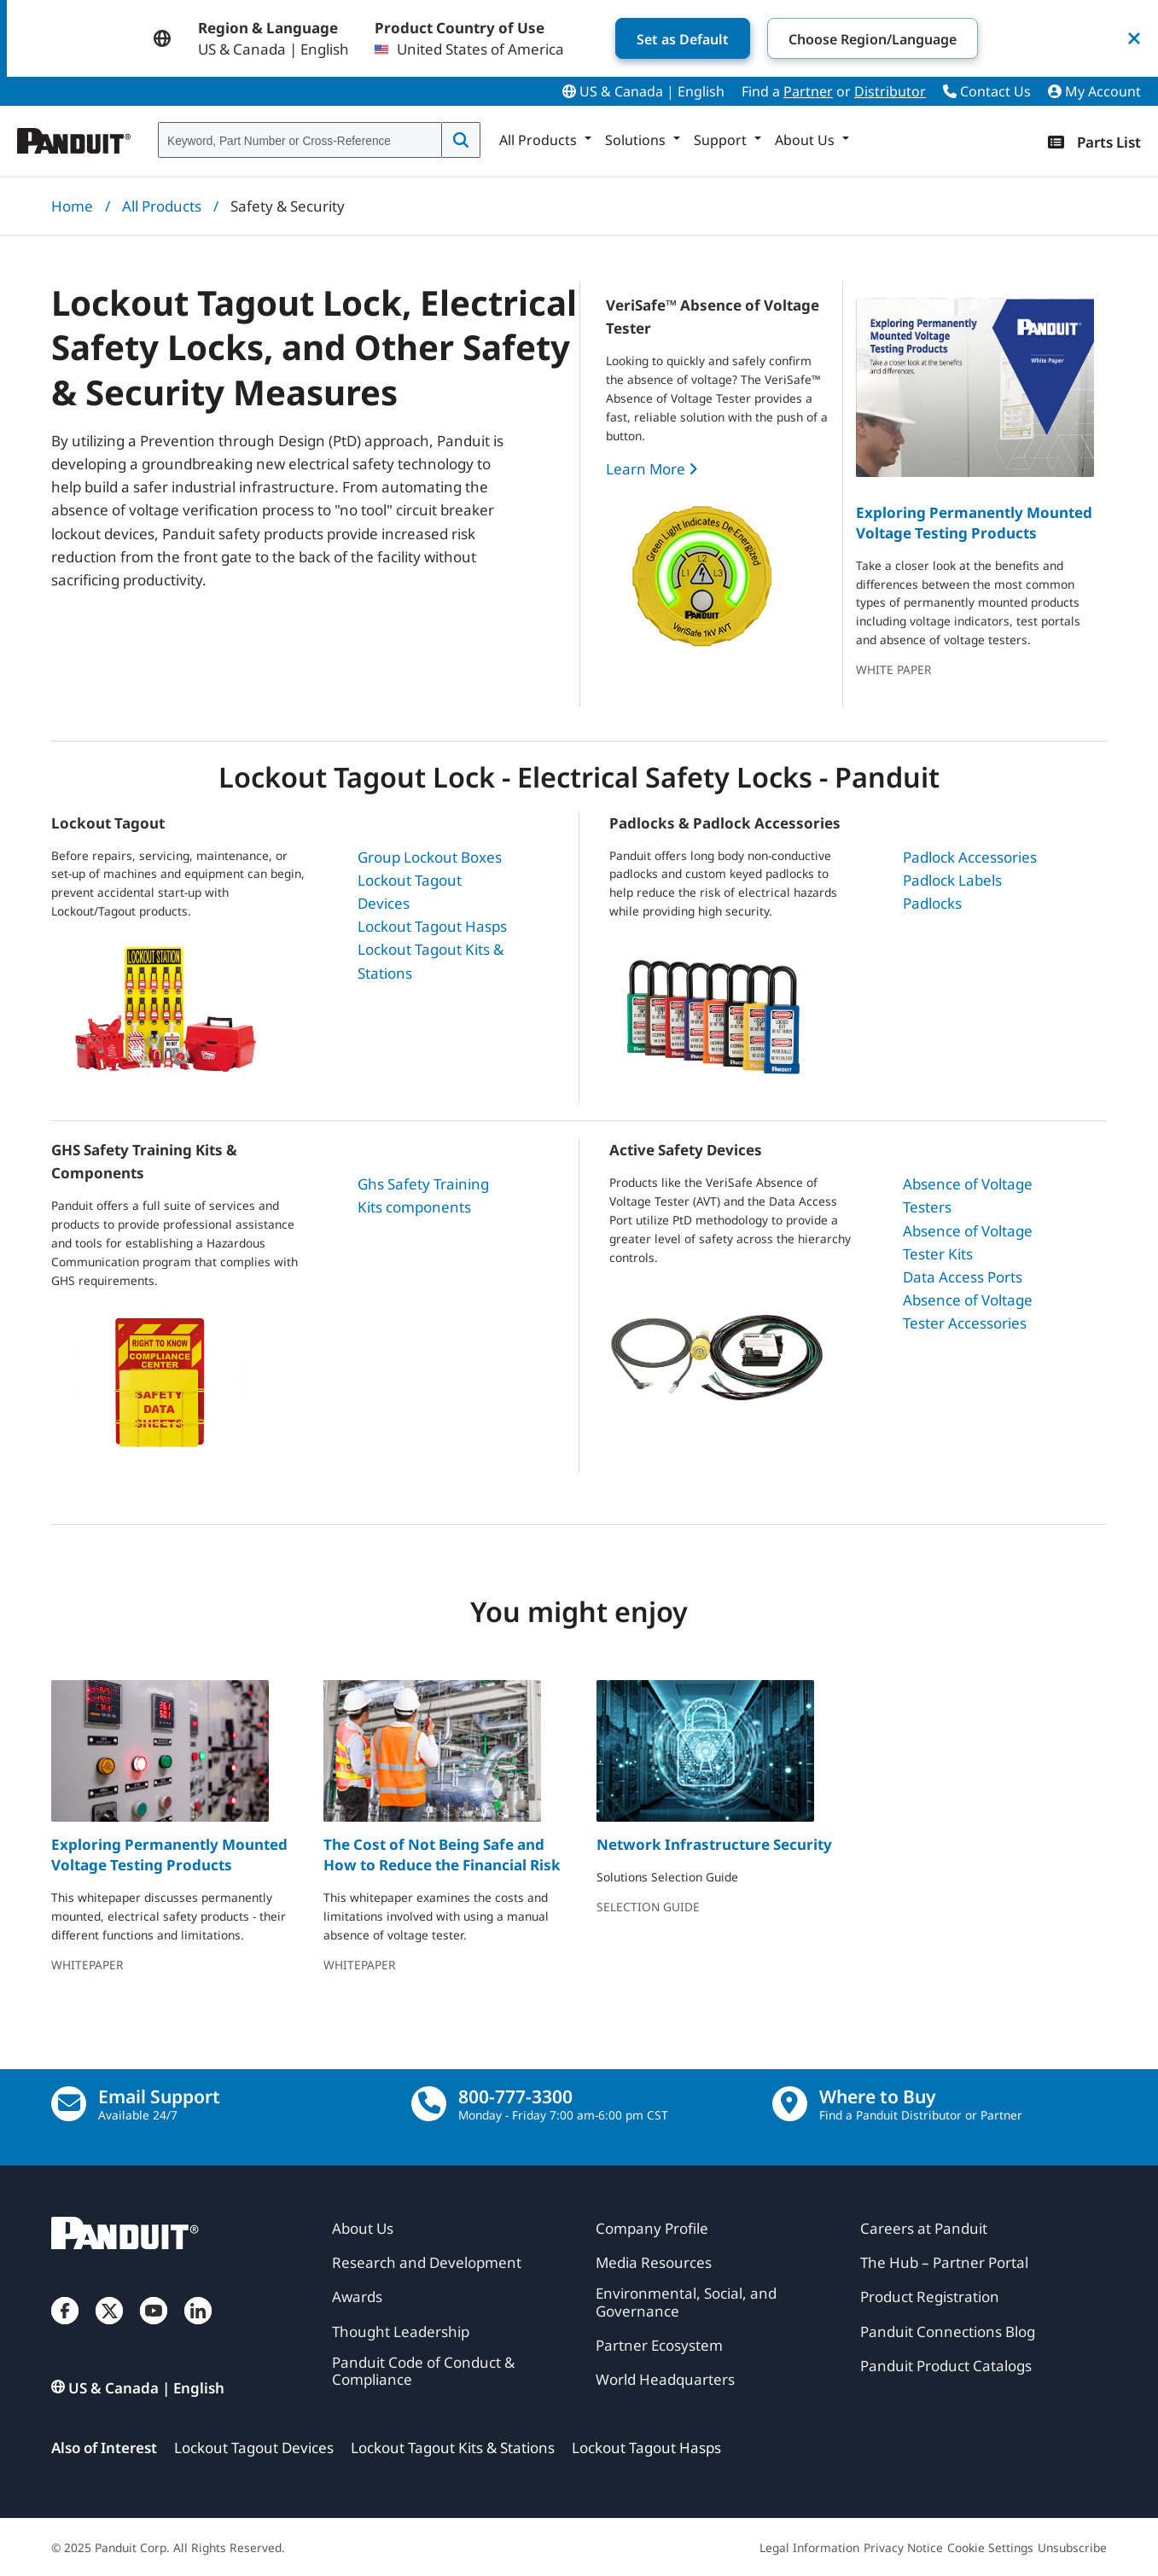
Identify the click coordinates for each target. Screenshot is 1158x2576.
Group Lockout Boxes (430, 857)
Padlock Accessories (970, 857)
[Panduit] (74, 136)
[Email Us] (68, 2103)
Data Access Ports (962, 1277)
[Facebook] (65, 2327)
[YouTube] (153, 2327)
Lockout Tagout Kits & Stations (453, 2447)
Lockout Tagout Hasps (432, 926)
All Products (161, 206)
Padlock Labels (952, 880)
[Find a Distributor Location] (789, 2103)
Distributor (890, 91)
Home (72, 206)
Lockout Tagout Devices (254, 2447)
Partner (808, 91)
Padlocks (932, 903)
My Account (1094, 91)
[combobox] (300, 141)
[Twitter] (109, 2327)
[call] (428, 2103)
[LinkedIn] (198, 2327)
